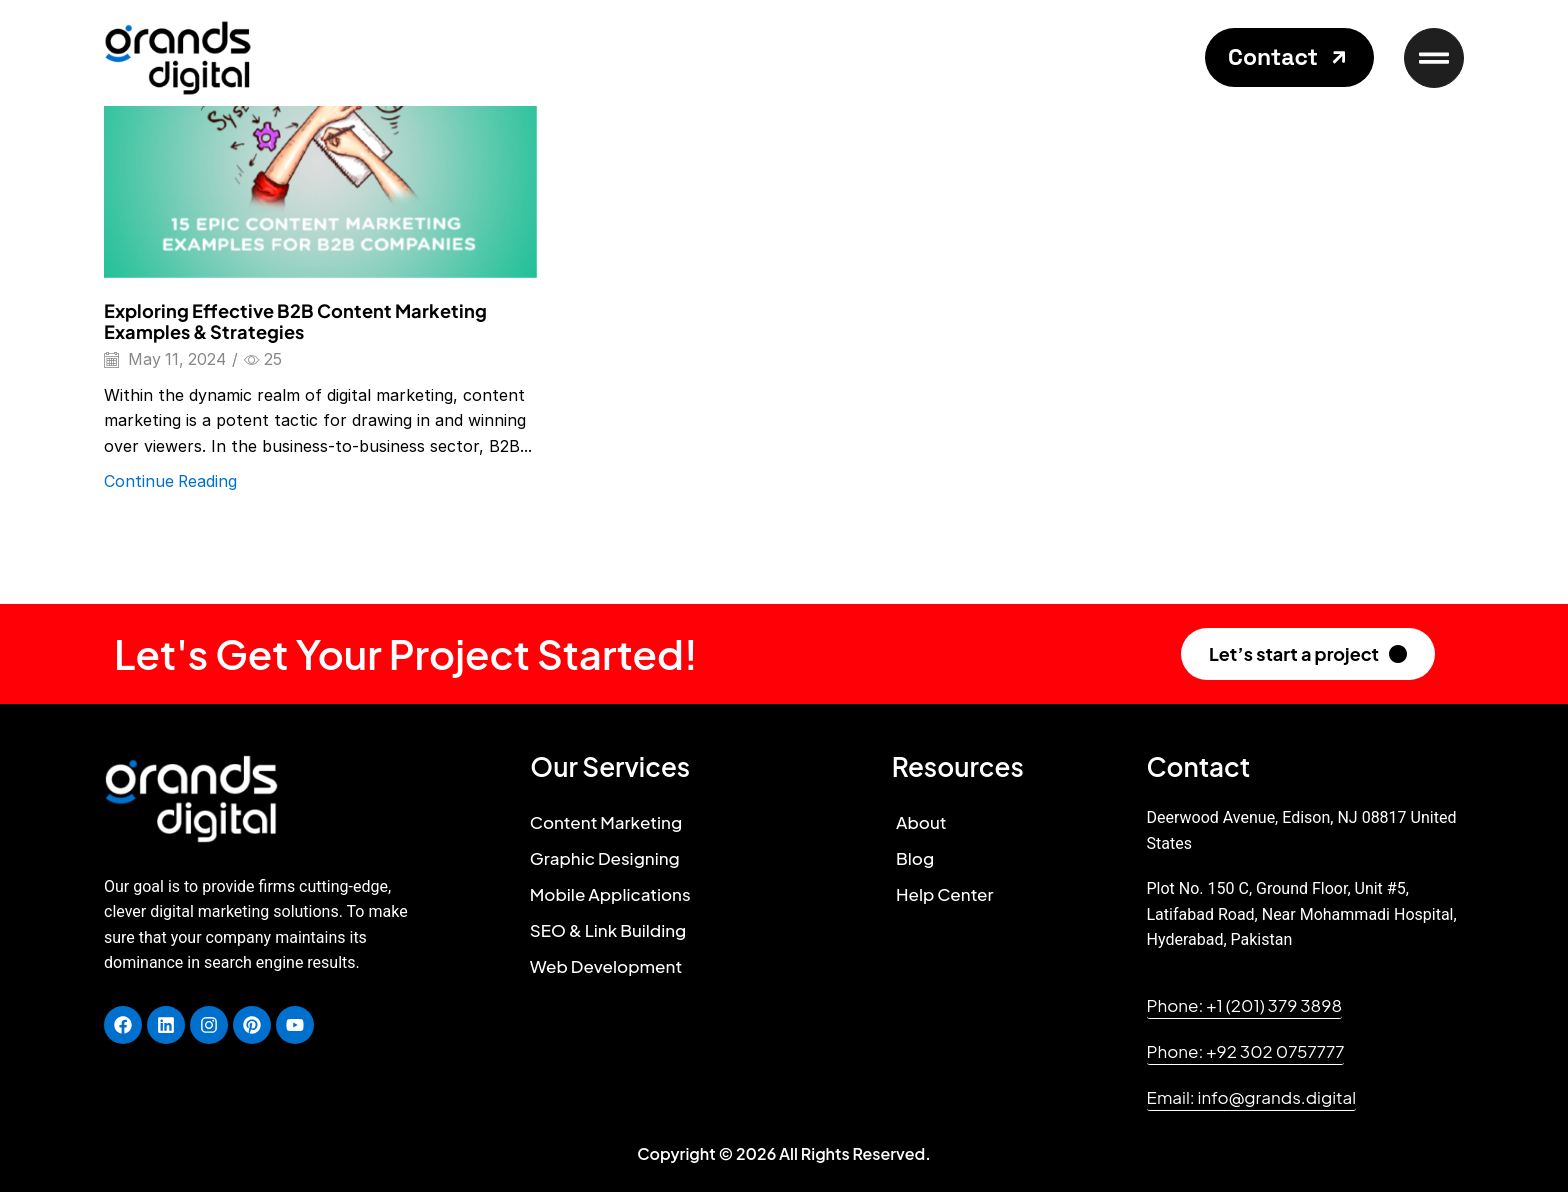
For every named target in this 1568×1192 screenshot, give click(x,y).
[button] (1289, 57)
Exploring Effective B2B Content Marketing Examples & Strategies (295, 321)
